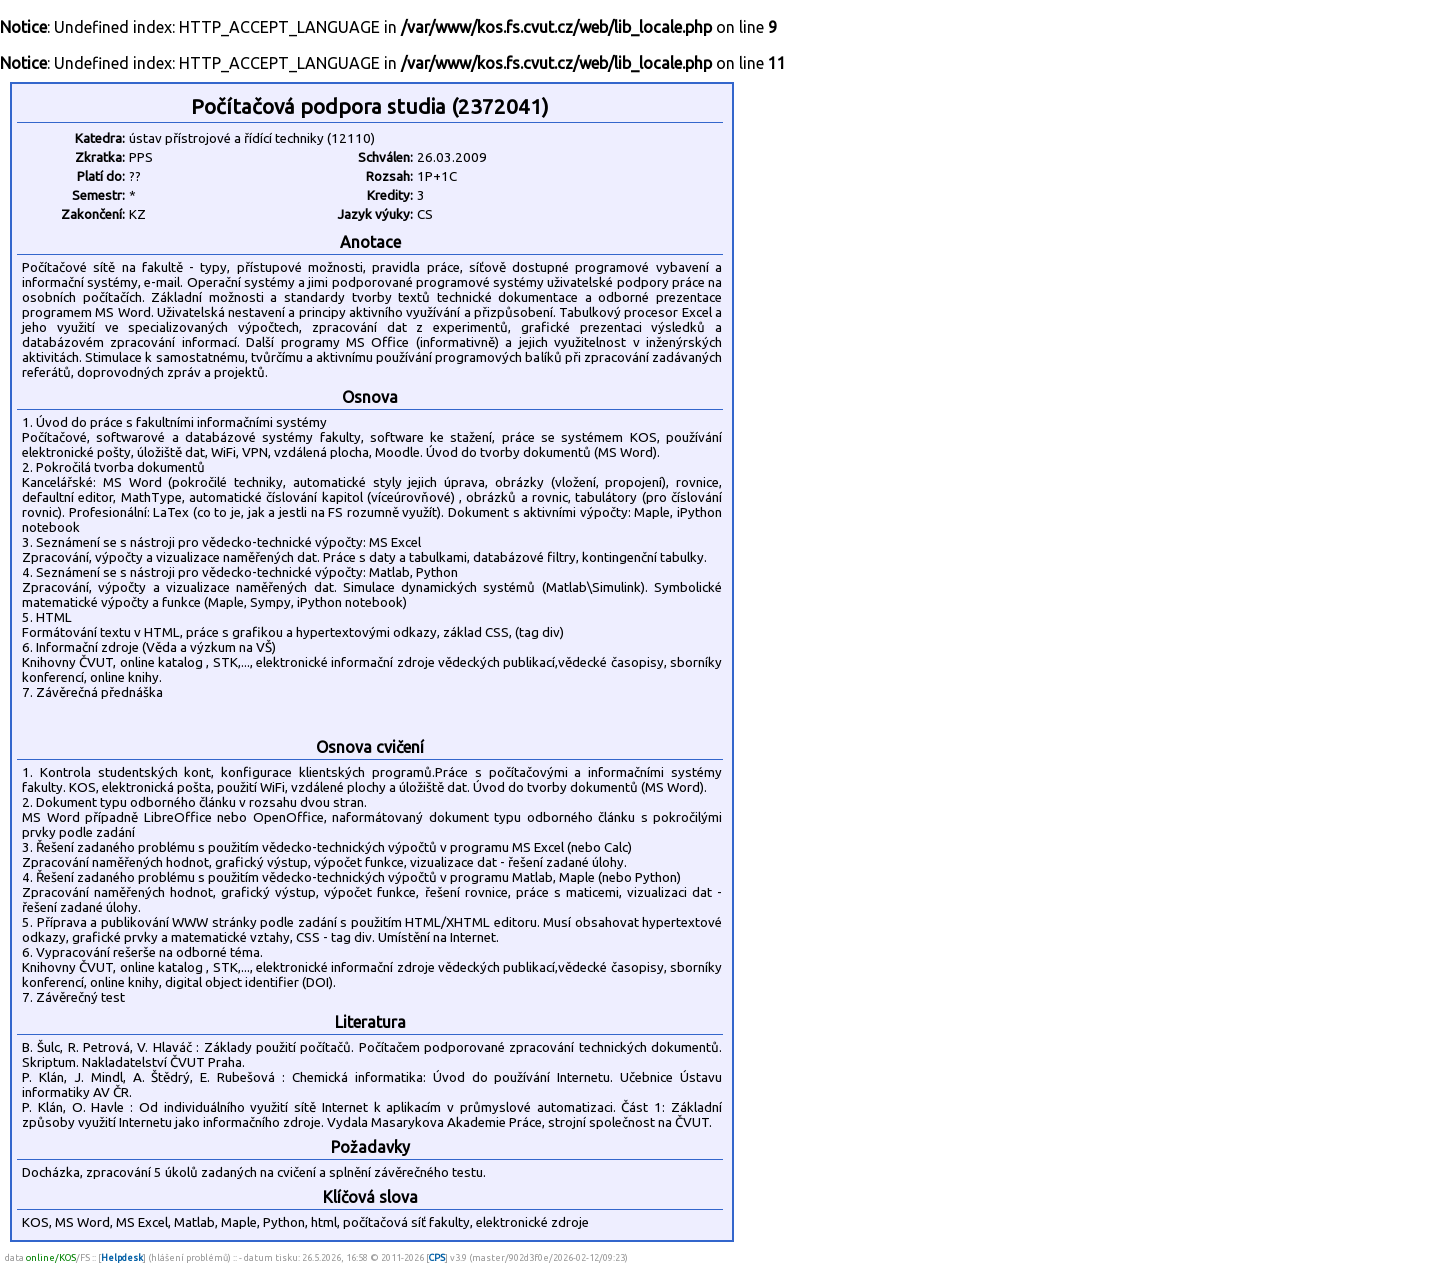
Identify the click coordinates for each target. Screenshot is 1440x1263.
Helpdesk (122, 1257)
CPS (437, 1257)
